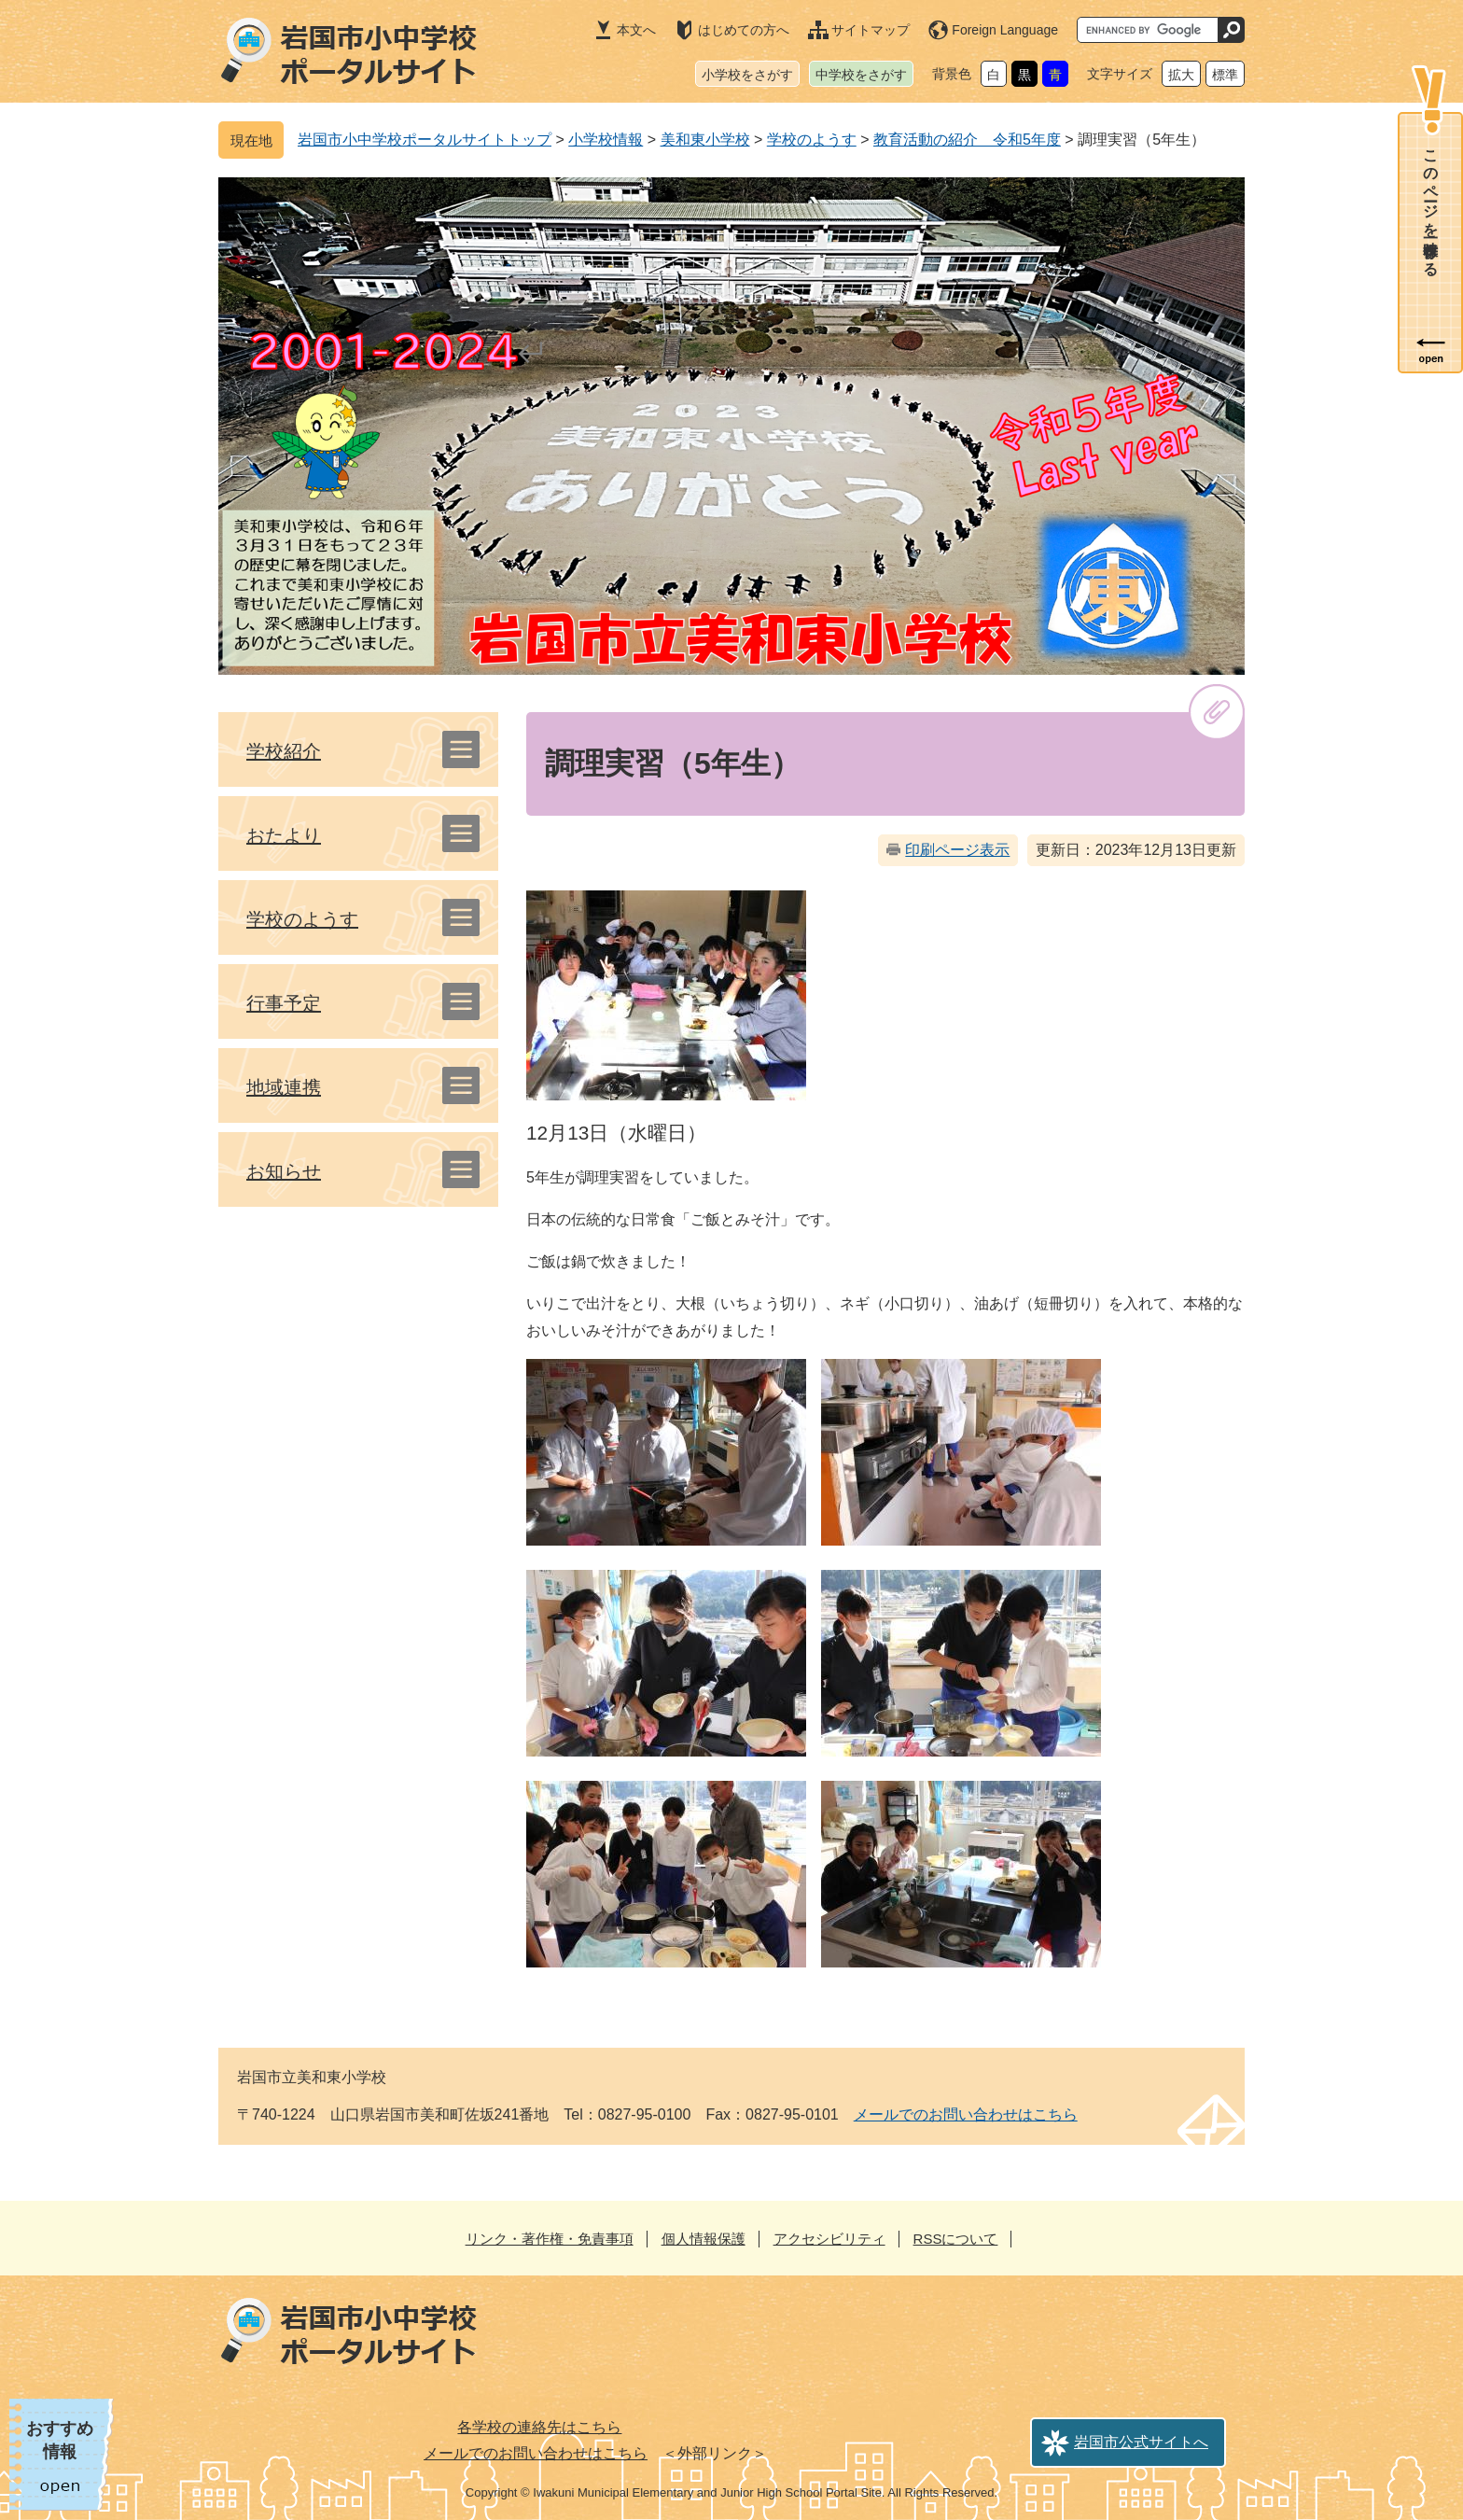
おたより (283, 835)
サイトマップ (870, 29)
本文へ (636, 29)
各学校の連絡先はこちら (539, 2427)
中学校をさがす (861, 74)
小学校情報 (605, 139)
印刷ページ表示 (957, 850)
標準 (1225, 74)
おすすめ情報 (59, 2440)
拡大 (1181, 74)
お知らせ (283, 1171)
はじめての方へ (743, 29)
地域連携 (283, 1087)
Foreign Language (1005, 29)
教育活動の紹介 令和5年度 (967, 139)
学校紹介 (283, 751)
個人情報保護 (703, 2239)
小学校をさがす (747, 74)
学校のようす (812, 139)
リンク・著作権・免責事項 (550, 2239)
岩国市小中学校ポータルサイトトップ (424, 139)
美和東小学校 (705, 139)
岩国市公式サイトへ (1141, 2442)
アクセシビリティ (829, 2239)
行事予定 (283, 1003)
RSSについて (955, 2239)
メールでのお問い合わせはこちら (966, 2114)
